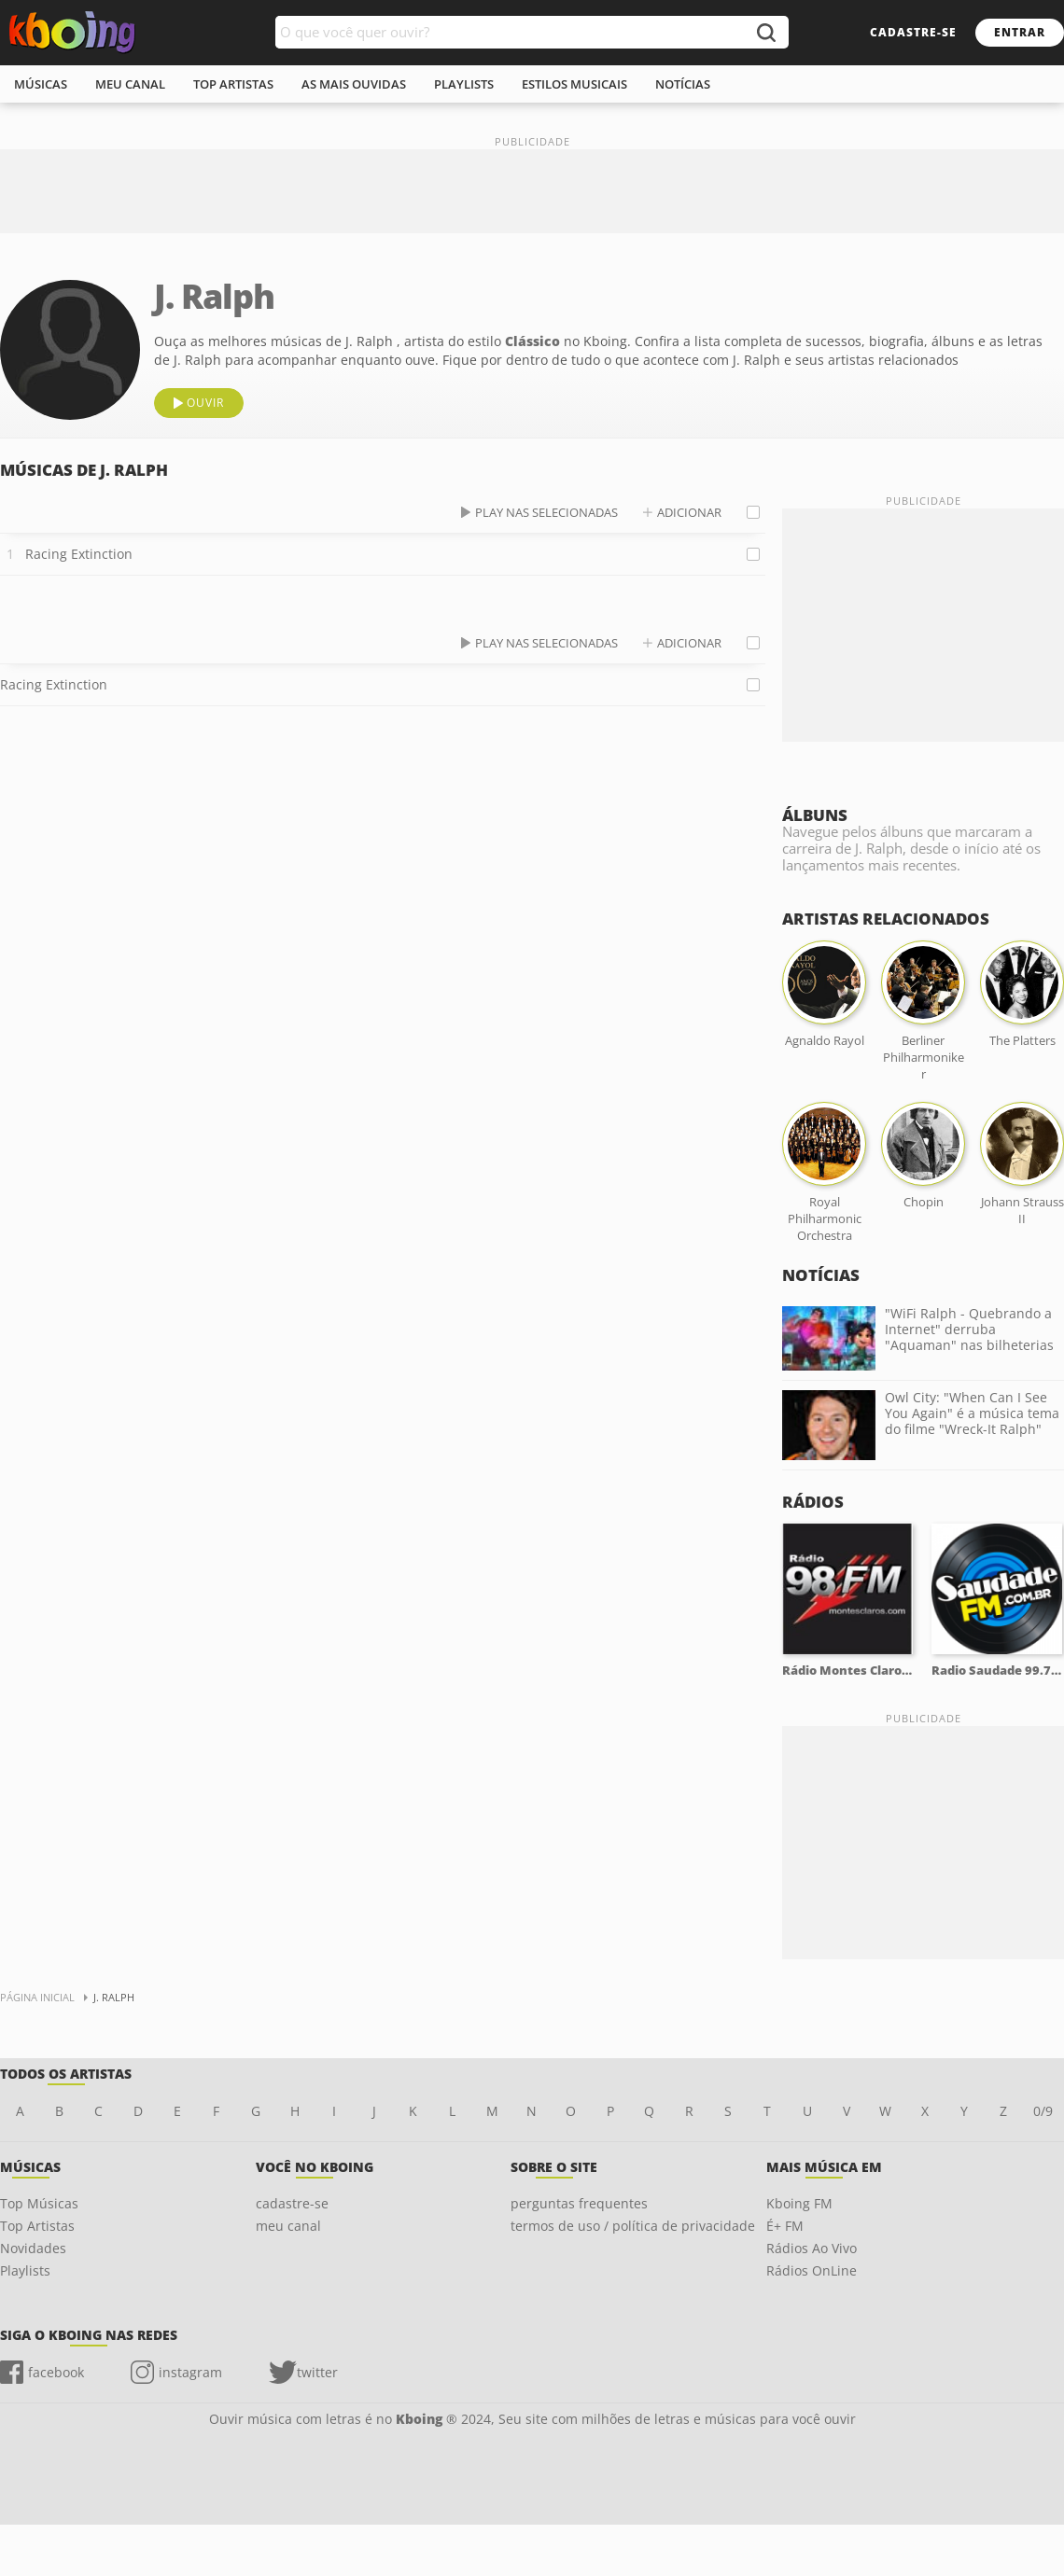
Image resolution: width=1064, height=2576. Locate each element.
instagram (190, 2372)
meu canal (130, 84)
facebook (56, 2372)
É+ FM (785, 2226)
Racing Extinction (79, 554)
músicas (40, 84)
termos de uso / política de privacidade (633, 2226)
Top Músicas (39, 2203)
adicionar (689, 512)
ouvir (205, 403)
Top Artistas (37, 2226)
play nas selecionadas (546, 512)
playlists (464, 84)
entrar (1019, 32)
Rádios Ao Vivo (811, 2248)
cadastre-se (913, 32)
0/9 (1043, 2111)
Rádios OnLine (811, 2270)
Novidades (33, 2248)
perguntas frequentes (579, 2203)
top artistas (233, 84)
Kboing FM (799, 2203)
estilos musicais (574, 84)
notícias (682, 84)
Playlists (25, 2270)
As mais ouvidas (353, 84)
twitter (317, 2372)
